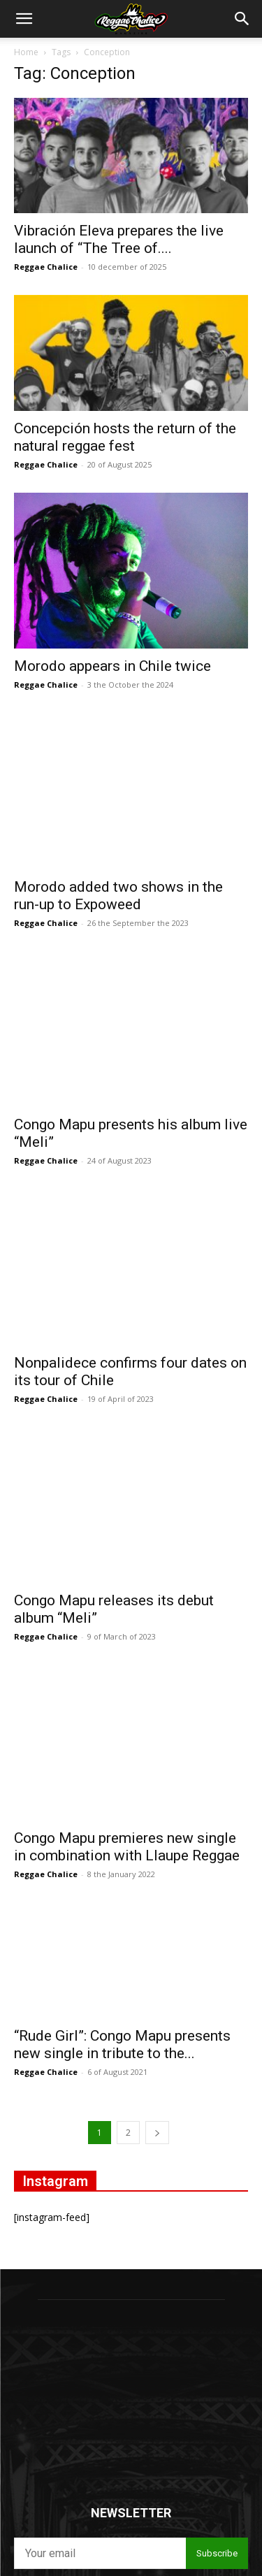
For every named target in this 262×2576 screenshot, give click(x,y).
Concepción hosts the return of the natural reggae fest (125, 437)
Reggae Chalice (46, 266)
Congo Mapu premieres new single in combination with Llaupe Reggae (127, 1644)
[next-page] (157, 1929)
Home (26, 52)
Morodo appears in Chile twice (112, 666)
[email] (100, 2350)
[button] (23, 19)
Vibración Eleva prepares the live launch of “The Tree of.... (119, 239)
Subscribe (217, 2350)
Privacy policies (160, 2382)
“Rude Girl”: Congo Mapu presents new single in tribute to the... (122, 1842)
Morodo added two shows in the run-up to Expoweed (118, 855)
